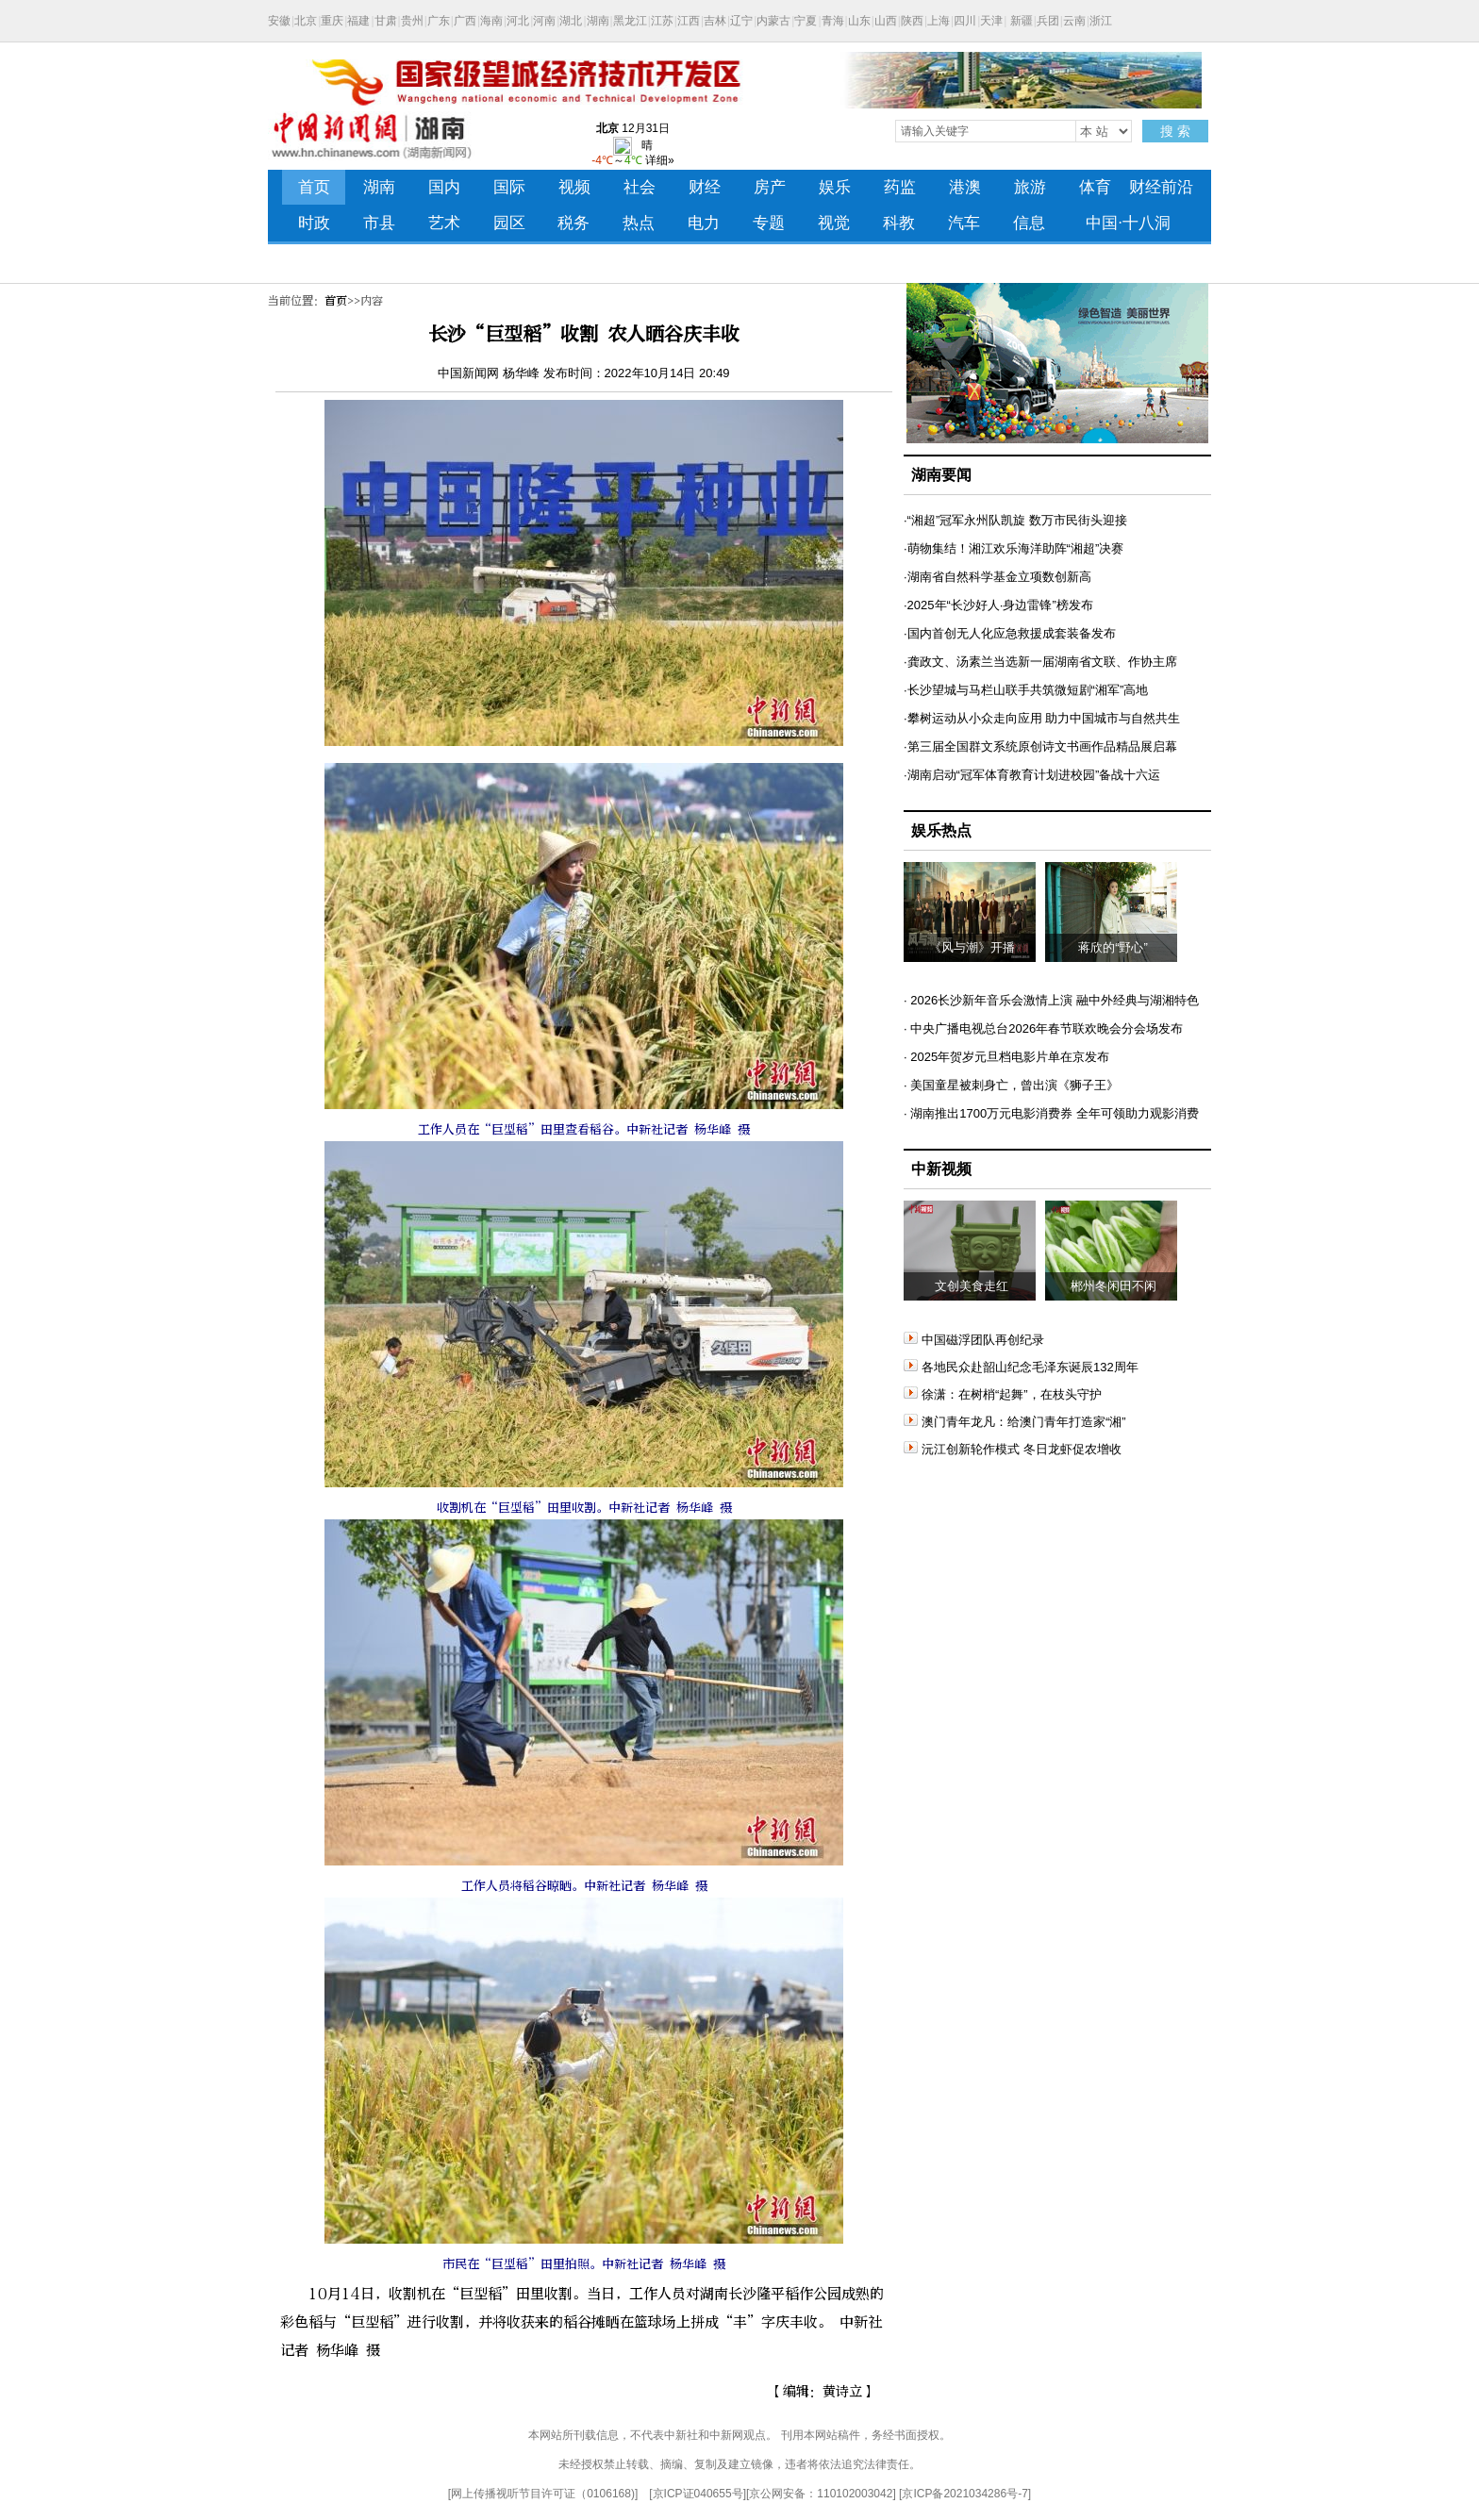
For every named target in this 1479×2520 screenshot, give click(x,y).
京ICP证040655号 (698, 2493)
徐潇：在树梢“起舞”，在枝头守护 (1003, 1394)
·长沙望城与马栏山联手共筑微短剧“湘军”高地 (1026, 690)
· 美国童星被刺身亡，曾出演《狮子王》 (1011, 1085)
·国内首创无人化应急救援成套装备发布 (1010, 633)
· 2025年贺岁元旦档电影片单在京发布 (1006, 1057)
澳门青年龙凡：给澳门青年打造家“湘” (1015, 1422)
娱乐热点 (941, 830)
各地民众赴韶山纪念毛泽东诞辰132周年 (1021, 1367)
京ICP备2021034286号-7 (964, 2493)
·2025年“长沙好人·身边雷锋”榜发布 (998, 605)
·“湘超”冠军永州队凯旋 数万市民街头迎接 (1015, 520)
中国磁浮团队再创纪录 (974, 1340)
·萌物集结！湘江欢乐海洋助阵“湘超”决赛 (1013, 548)
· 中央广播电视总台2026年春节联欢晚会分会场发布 (1043, 1028)
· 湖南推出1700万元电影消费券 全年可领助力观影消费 (1051, 1113)
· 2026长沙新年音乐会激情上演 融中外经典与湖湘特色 (1051, 1000)
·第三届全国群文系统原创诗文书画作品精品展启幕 (1040, 746)
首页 (335, 300)
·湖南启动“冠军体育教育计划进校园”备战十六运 (1032, 775)
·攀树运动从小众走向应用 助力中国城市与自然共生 (1042, 718)
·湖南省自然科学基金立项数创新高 (997, 577)
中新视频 (941, 1169)
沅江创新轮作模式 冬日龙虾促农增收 (1013, 1449)
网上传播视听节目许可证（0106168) (543, 2493)
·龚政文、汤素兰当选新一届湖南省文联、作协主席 (1040, 662)
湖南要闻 (941, 475)
